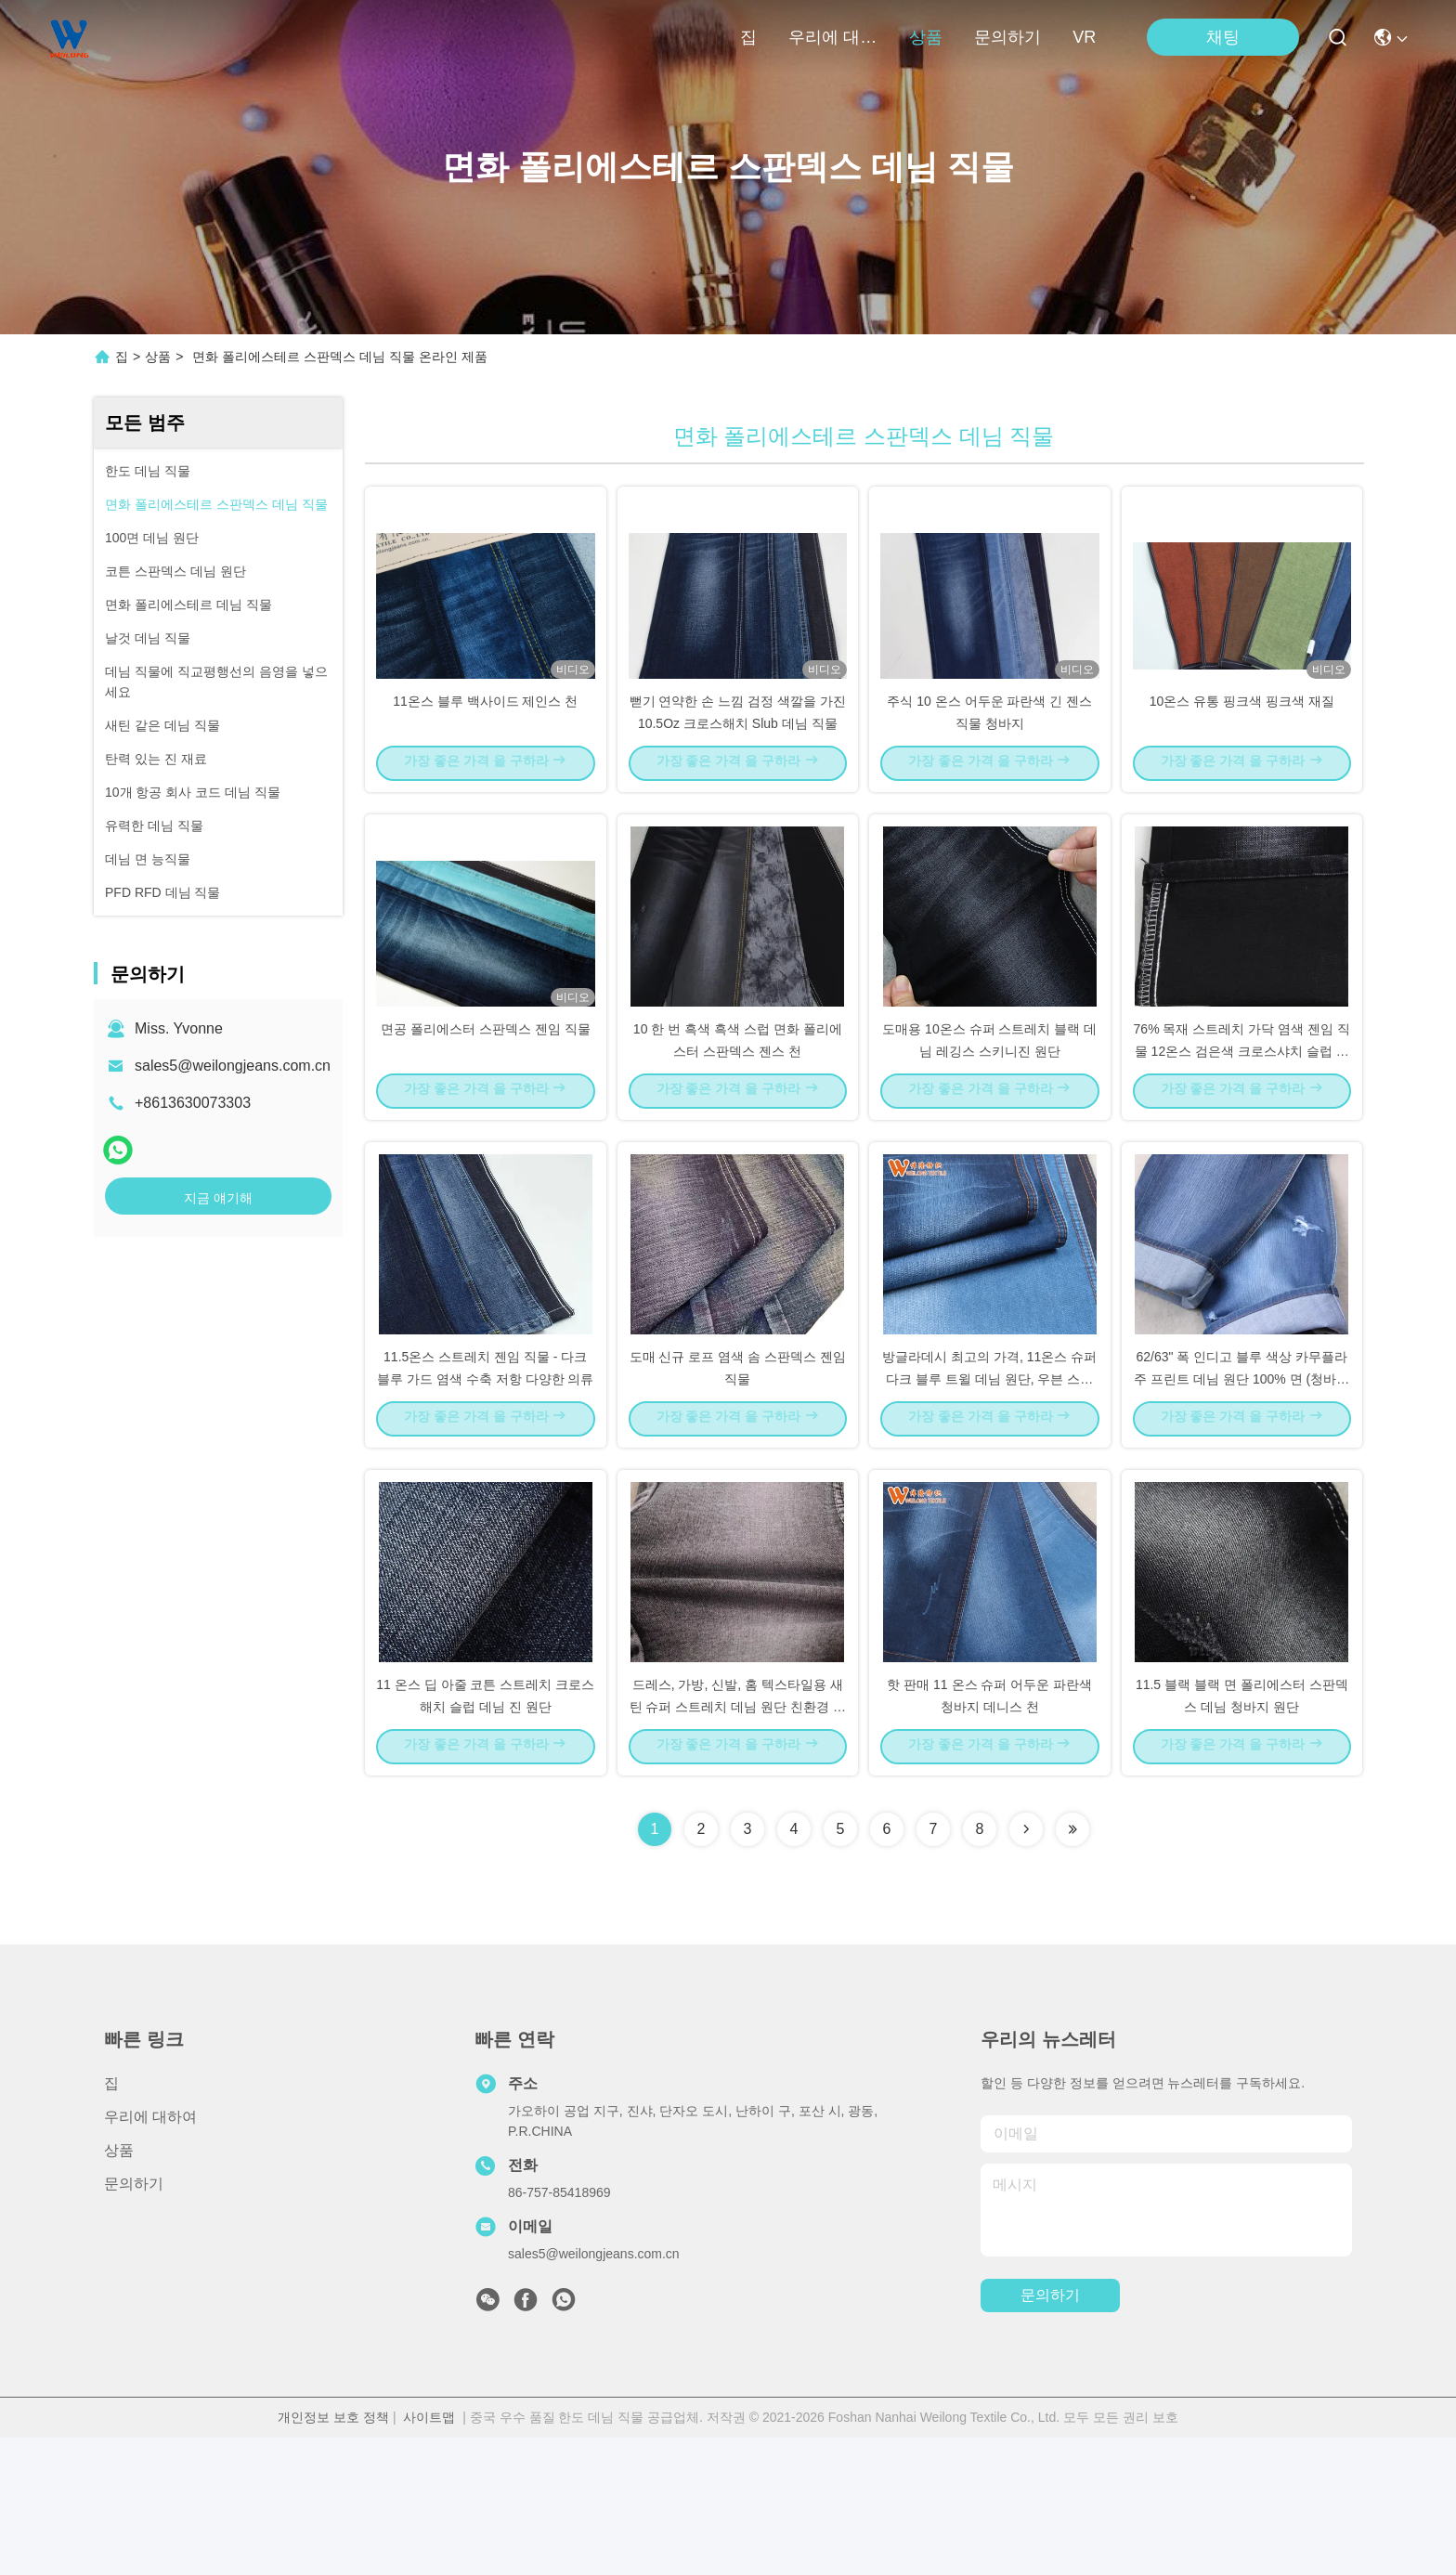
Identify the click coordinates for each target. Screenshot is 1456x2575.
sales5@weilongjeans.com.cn (233, 1065)
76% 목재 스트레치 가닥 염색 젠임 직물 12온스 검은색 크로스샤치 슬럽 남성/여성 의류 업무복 (1242, 1118)
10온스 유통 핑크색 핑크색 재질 (1242, 733)
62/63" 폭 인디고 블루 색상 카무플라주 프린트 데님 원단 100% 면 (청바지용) (1241, 1480)
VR (1084, 37)
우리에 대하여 (833, 37)
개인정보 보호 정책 (333, 2554)
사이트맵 (429, 2554)
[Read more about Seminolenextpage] (1026, 1966)
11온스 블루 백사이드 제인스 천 (485, 733)
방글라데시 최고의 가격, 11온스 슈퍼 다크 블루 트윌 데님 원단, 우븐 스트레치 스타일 (989, 1480)
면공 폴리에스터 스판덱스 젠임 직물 (486, 1095)
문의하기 (1007, 37)
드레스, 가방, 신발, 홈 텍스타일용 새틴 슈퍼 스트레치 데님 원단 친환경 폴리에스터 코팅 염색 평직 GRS (738, 1842)
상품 (925, 37)
